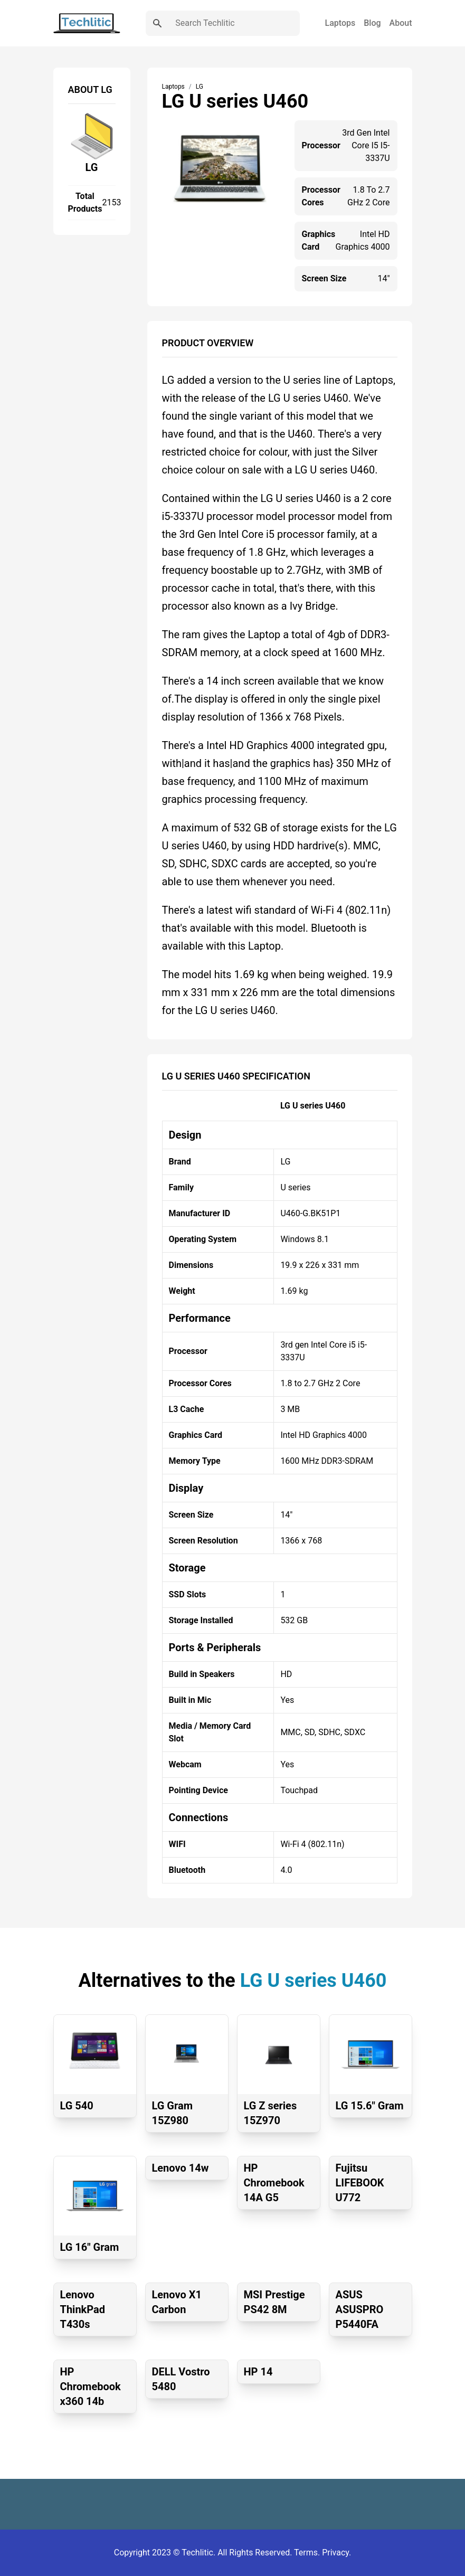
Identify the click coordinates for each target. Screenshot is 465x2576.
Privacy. (336, 2552)
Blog (372, 23)
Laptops (340, 23)
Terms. (308, 2552)
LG (92, 167)
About (401, 23)
